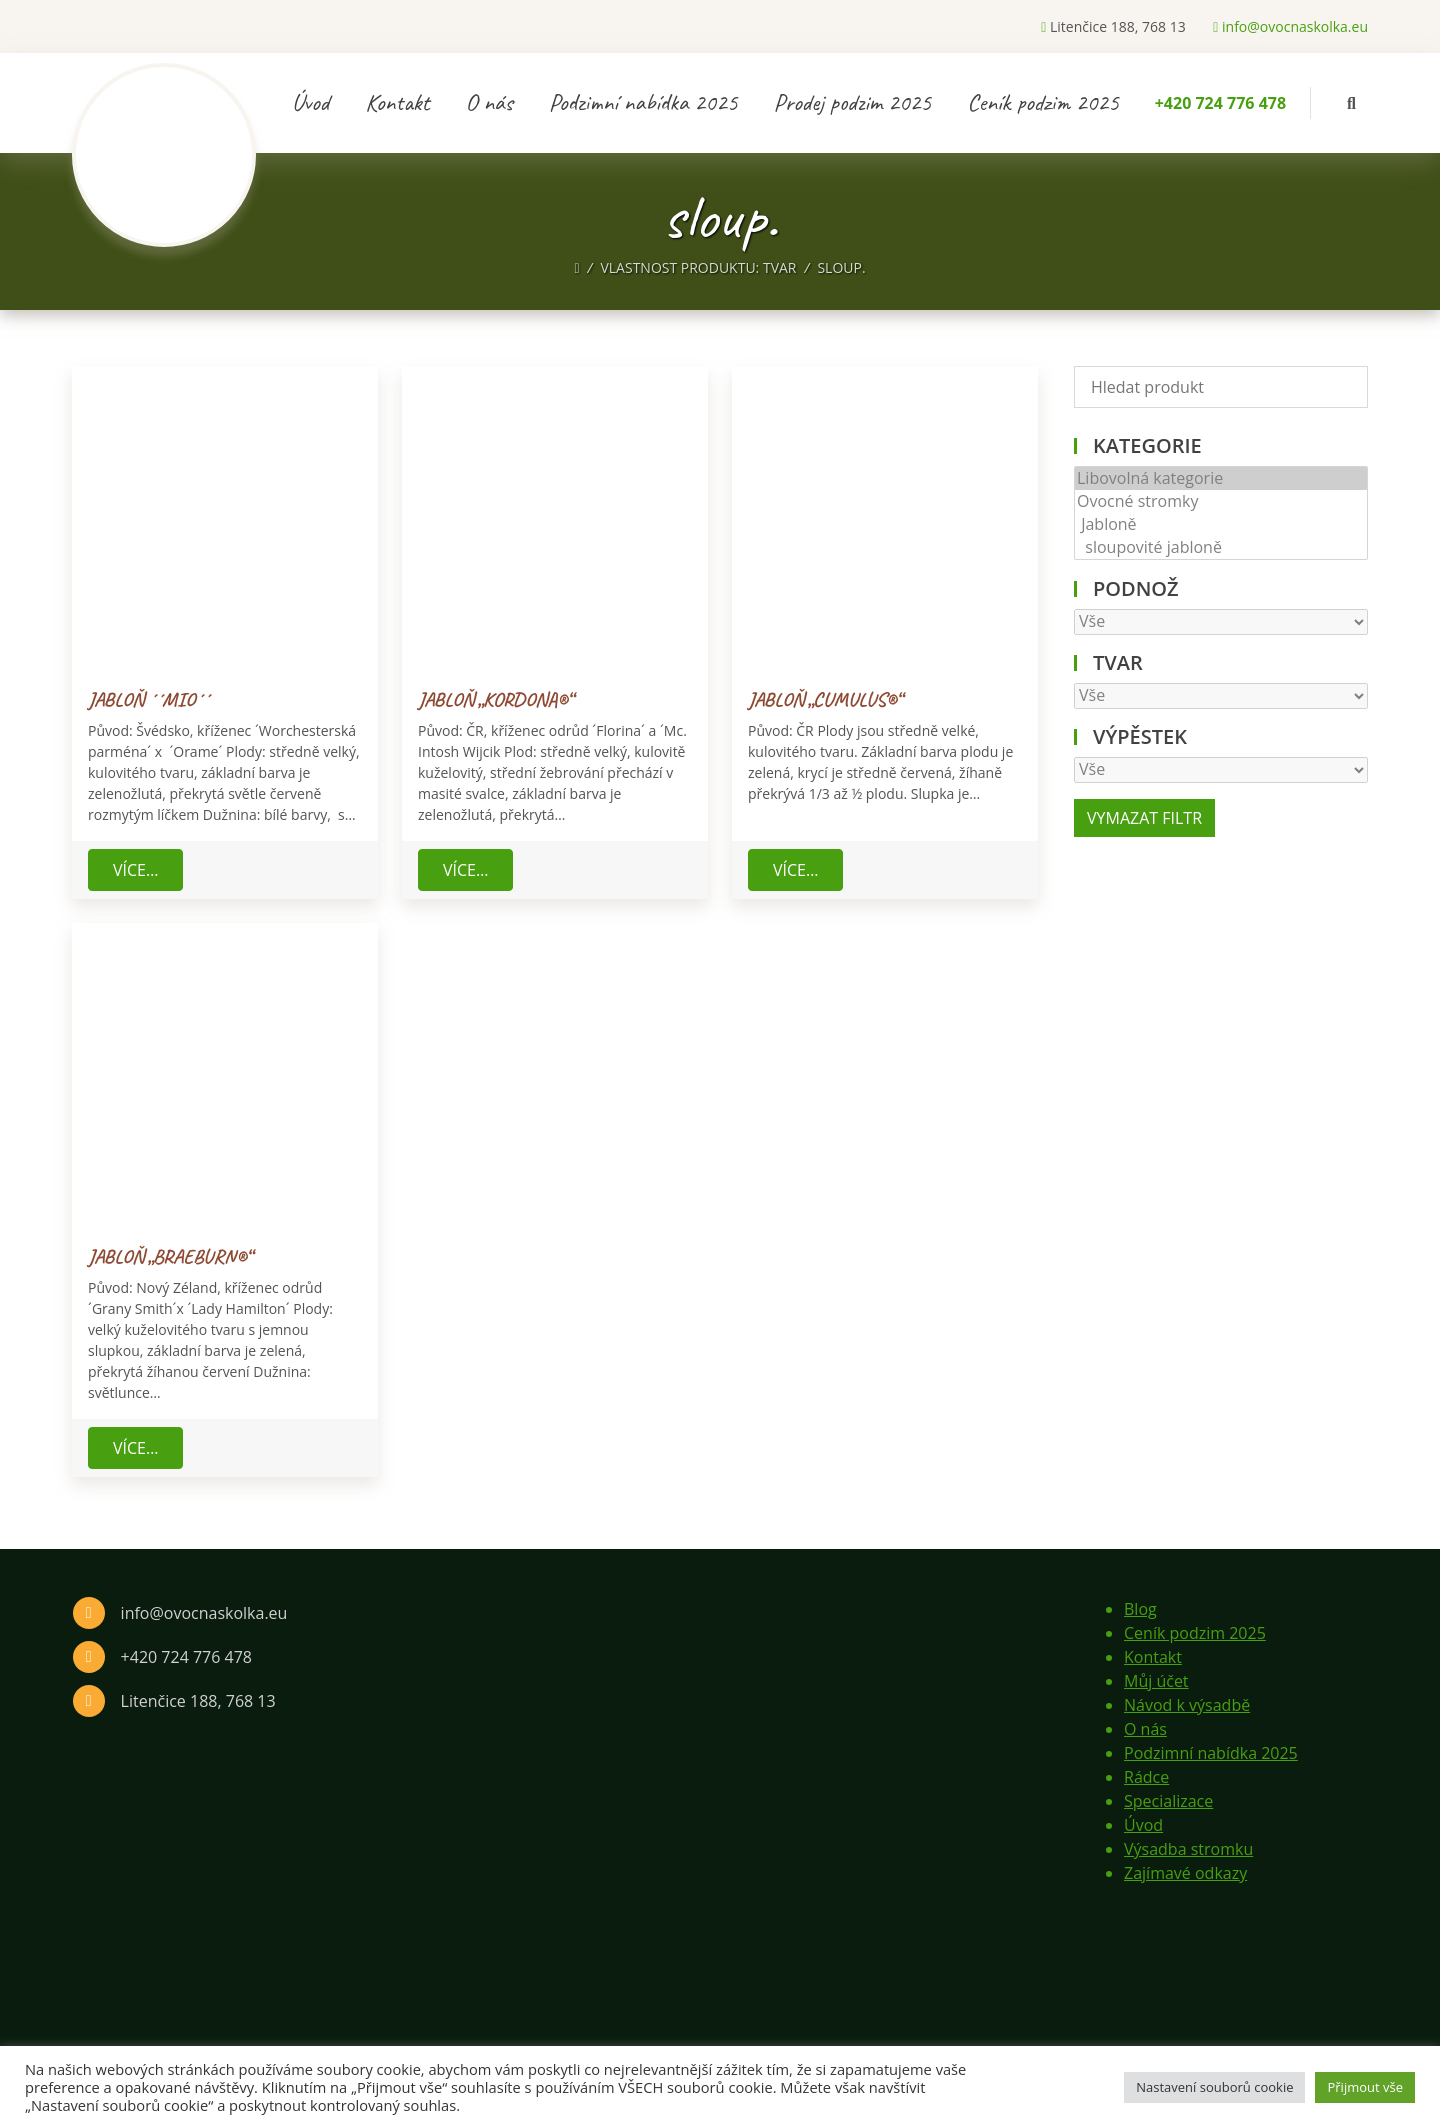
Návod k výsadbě (1187, 1705)
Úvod (310, 102)
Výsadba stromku (1188, 1849)
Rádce (1146, 1777)
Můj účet (1156, 1681)
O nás (489, 102)
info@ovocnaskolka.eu (1290, 26)
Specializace (1168, 1801)
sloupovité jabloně (1221, 547)
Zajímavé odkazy (1185, 1873)
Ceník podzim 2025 (1043, 102)
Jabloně (1221, 524)
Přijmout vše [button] (1365, 2087)
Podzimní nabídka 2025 (643, 102)
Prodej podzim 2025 (853, 102)
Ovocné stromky (1221, 501)
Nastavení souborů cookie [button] (1214, 2087)
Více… (135, 870)
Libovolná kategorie (1221, 478)
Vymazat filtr (1144, 818)
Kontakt (397, 102)
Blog (1140, 1609)
